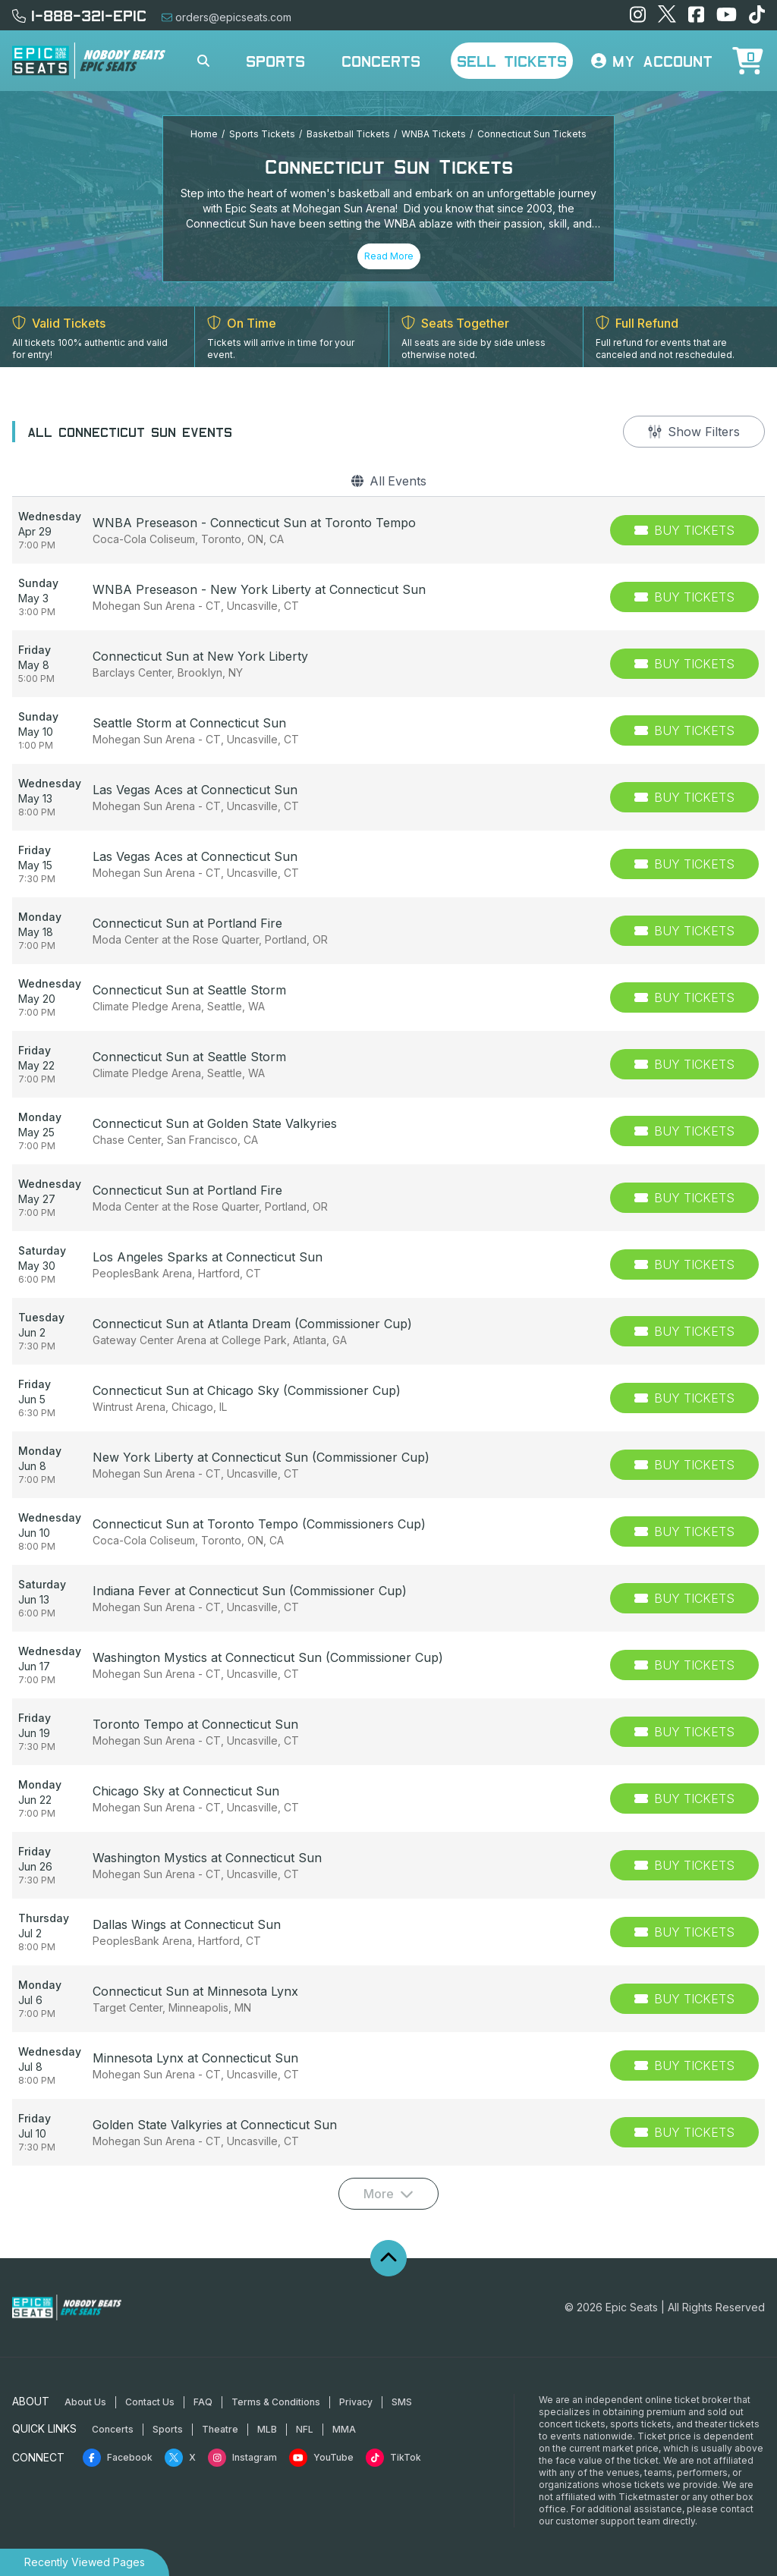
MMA (344, 2429)
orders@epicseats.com (226, 17)
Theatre (220, 2429)
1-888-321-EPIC (79, 15)
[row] (388, 530)
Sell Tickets (512, 61)
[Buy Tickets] (684, 530)
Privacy (356, 2402)
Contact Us (150, 2402)
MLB (267, 2429)
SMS (402, 2402)
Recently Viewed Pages (84, 2562)
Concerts (380, 61)
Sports (275, 61)
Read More (389, 256)
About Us (85, 2402)
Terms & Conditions (275, 2402)
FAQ (202, 2402)
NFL (304, 2429)
